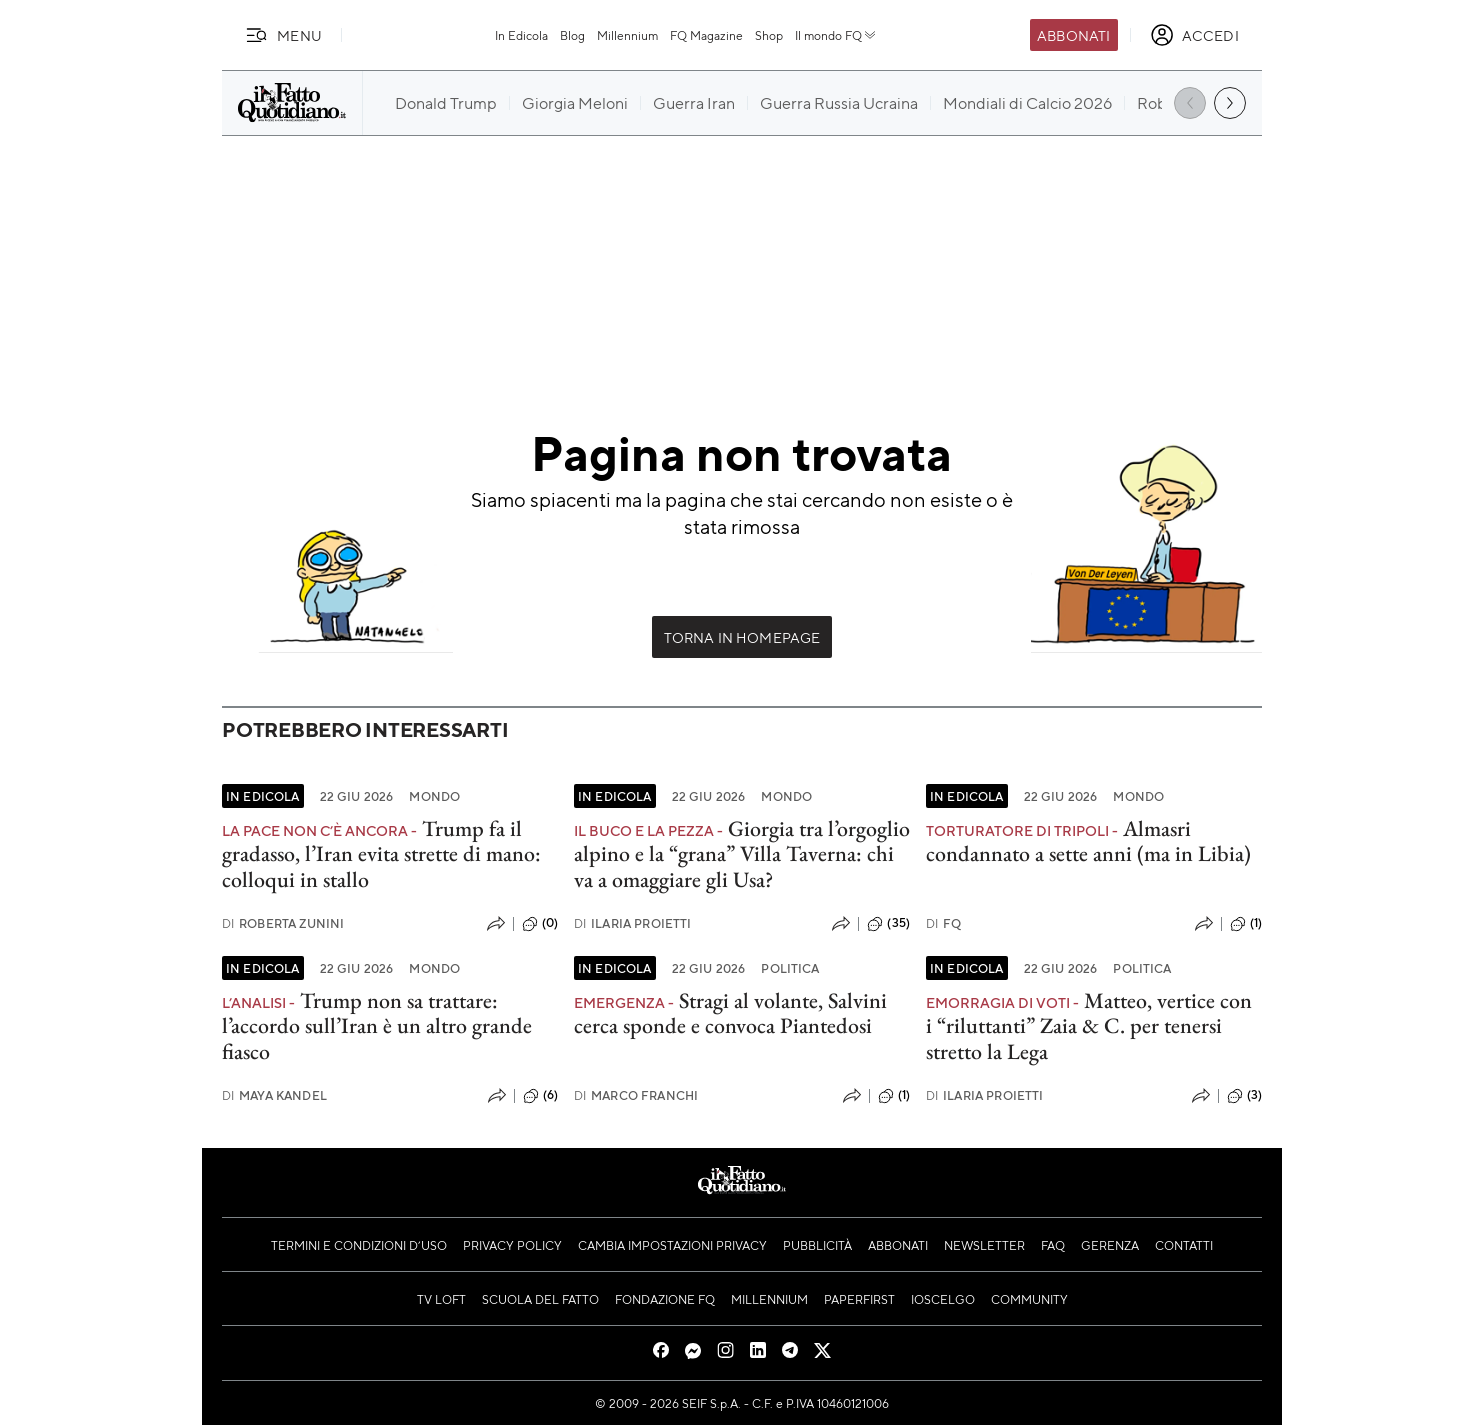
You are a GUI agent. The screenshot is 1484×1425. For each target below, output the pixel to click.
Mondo (434, 796)
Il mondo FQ (836, 35)
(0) (540, 924)
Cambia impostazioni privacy (672, 1245)
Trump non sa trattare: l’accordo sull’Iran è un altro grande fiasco (377, 1026)
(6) (540, 1096)
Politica (790, 968)
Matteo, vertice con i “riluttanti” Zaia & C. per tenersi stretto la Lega (1089, 1026)
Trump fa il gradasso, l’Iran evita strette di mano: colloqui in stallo (381, 854)
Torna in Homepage (742, 637)
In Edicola (521, 35)
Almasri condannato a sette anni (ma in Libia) (1088, 841)
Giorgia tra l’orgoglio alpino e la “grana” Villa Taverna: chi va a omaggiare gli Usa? (742, 854)
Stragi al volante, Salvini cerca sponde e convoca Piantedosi (730, 1013)
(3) (1244, 1096)
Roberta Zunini (283, 923)
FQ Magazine (706, 35)
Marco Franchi (636, 1095)
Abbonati (1073, 35)
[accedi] (1194, 35)
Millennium (627, 35)
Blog (572, 35)
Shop (769, 35)
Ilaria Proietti (633, 923)
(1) (1246, 924)
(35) (888, 924)
